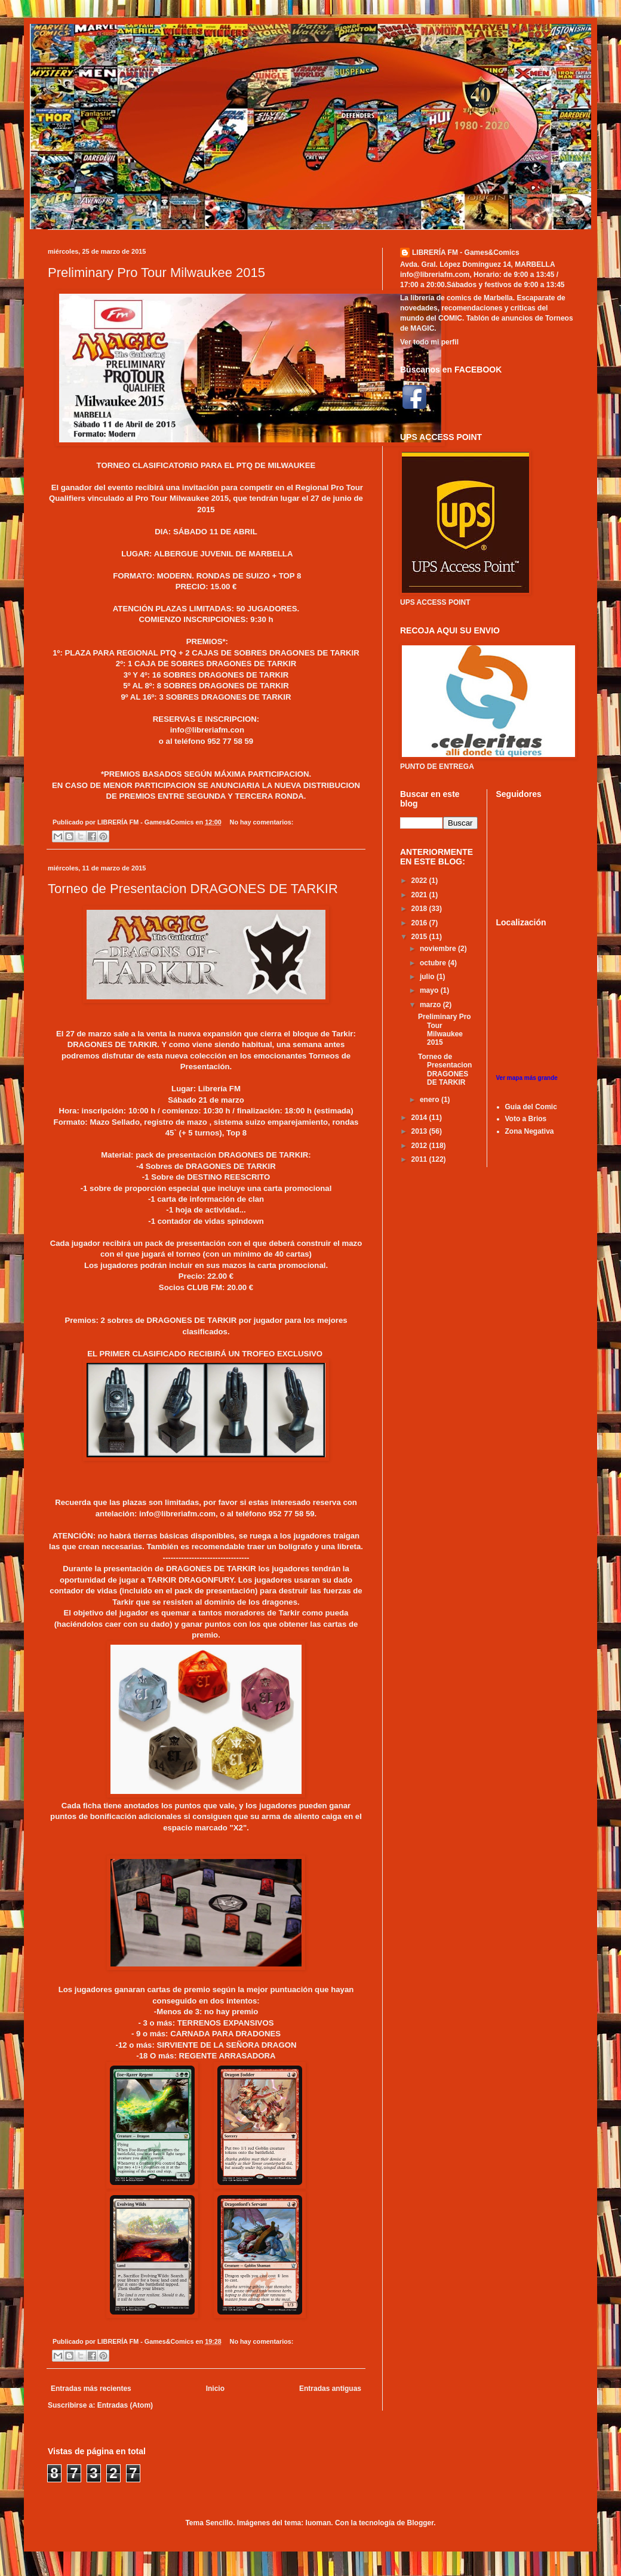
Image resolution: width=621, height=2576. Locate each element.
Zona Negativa (529, 1131)
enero (430, 1099)
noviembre (439, 948)
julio (428, 976)
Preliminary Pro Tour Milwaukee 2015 (156, 272)
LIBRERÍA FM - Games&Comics (465, 252)
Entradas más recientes (91, 2388)
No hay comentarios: (262, 822)
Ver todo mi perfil (429, 342)
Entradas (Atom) (125, 2405)
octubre (434, 963)
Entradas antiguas (330, 2388)
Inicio (215, 2388)
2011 (420, 1159)
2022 (420, 880)
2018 (420, 908)
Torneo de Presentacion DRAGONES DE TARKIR (193, 888)
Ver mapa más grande (527, 1078)
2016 (420, 923)
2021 (420, 895)
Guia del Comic (531, 1107)
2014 (420, 1117)
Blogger (420, 2523)
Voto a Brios (526, 1119)
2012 (420, 1145)
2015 (420, 936)
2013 (420, 1131)
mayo (430, 990)
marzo (431, 1005)
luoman (318, 2523)
